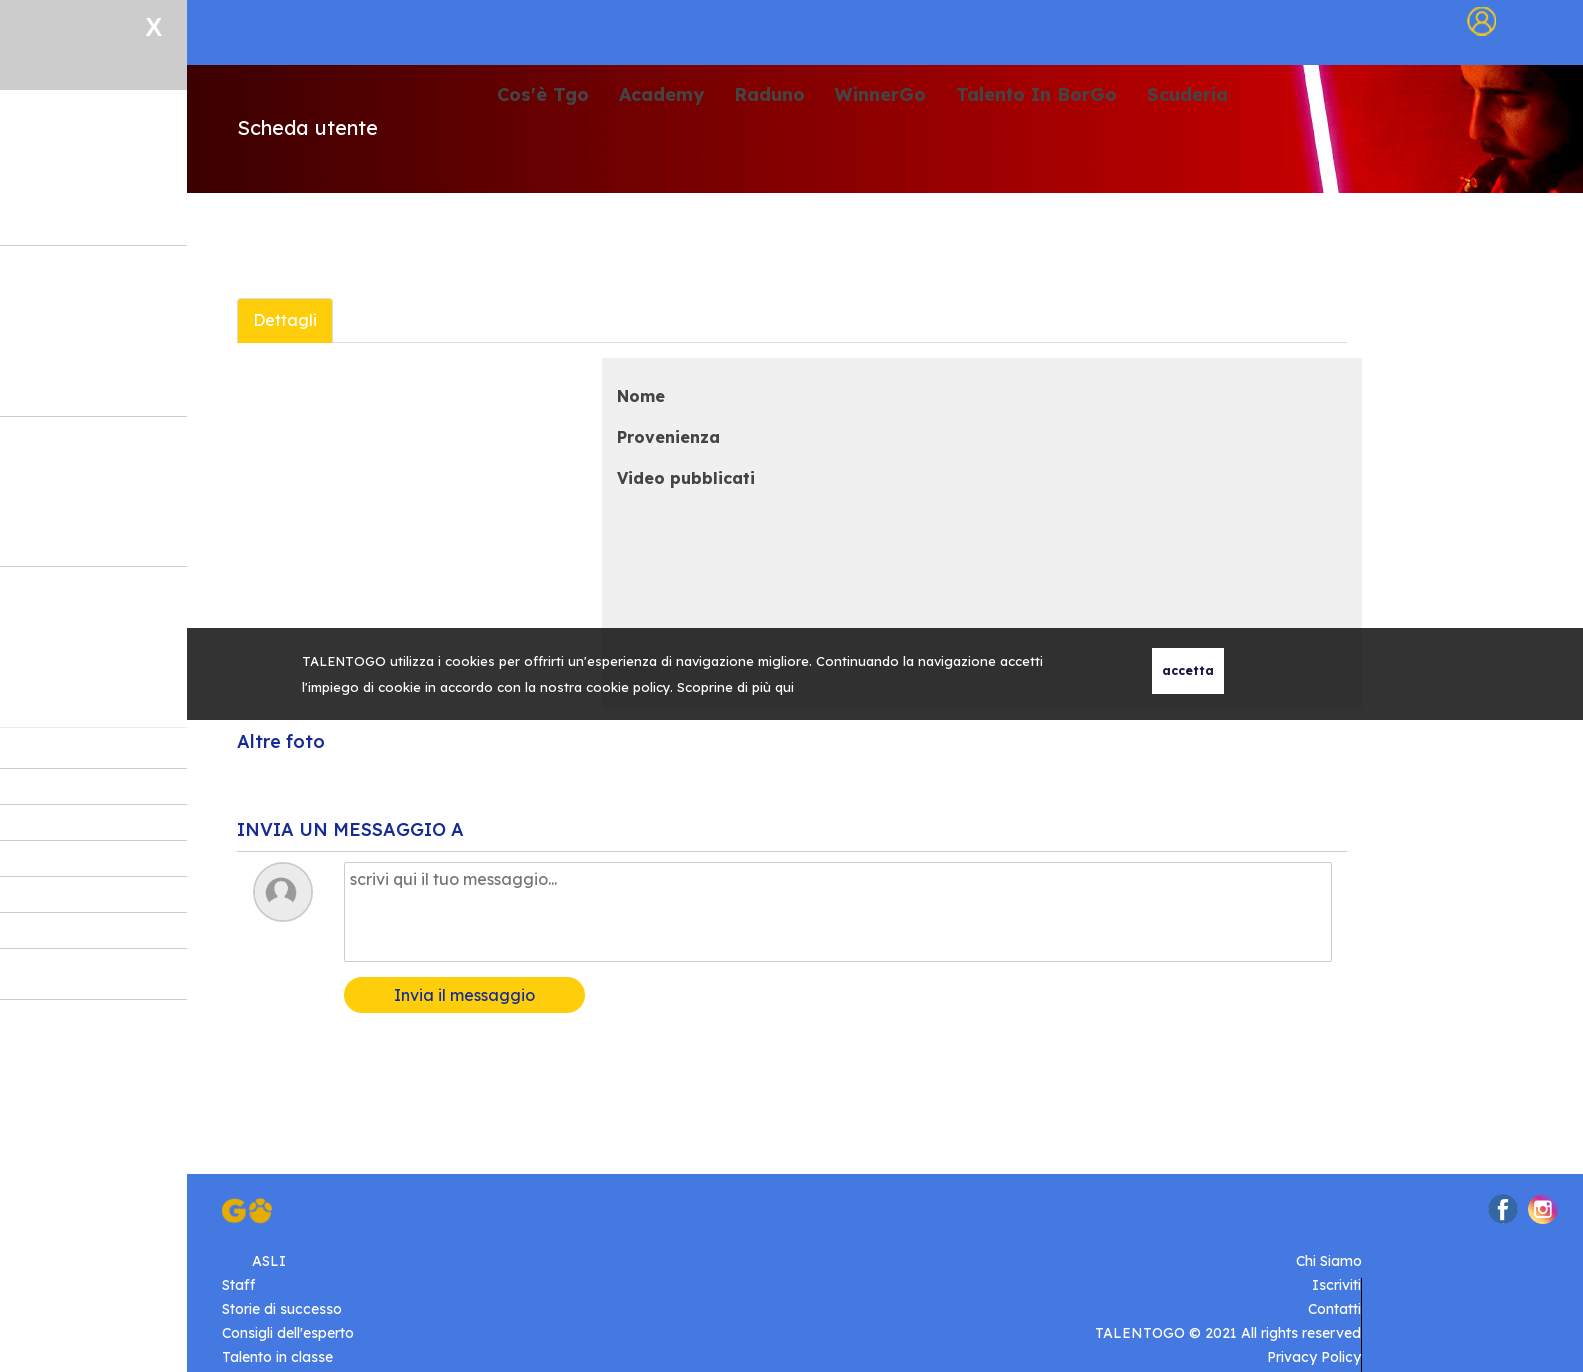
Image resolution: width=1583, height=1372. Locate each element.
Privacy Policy (1314, 1357)
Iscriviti (1336, 1285)
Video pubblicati (686, 478)
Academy (661, 95)
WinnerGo (880, 95)
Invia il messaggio (464, 995)
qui (784, 687)
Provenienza (668, 437)
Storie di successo (282, 1309)
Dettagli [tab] (285, 320)
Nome (641, 396)
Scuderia (1187, 95)
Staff (238, 1285)
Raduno (769, 95)
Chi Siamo (1329, 1261)
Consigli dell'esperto (288, 1333)
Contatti (1334, 1309)
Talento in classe (277, 1357)
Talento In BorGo (1036, 95)
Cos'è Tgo (543, 95)
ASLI (269, 1261)
